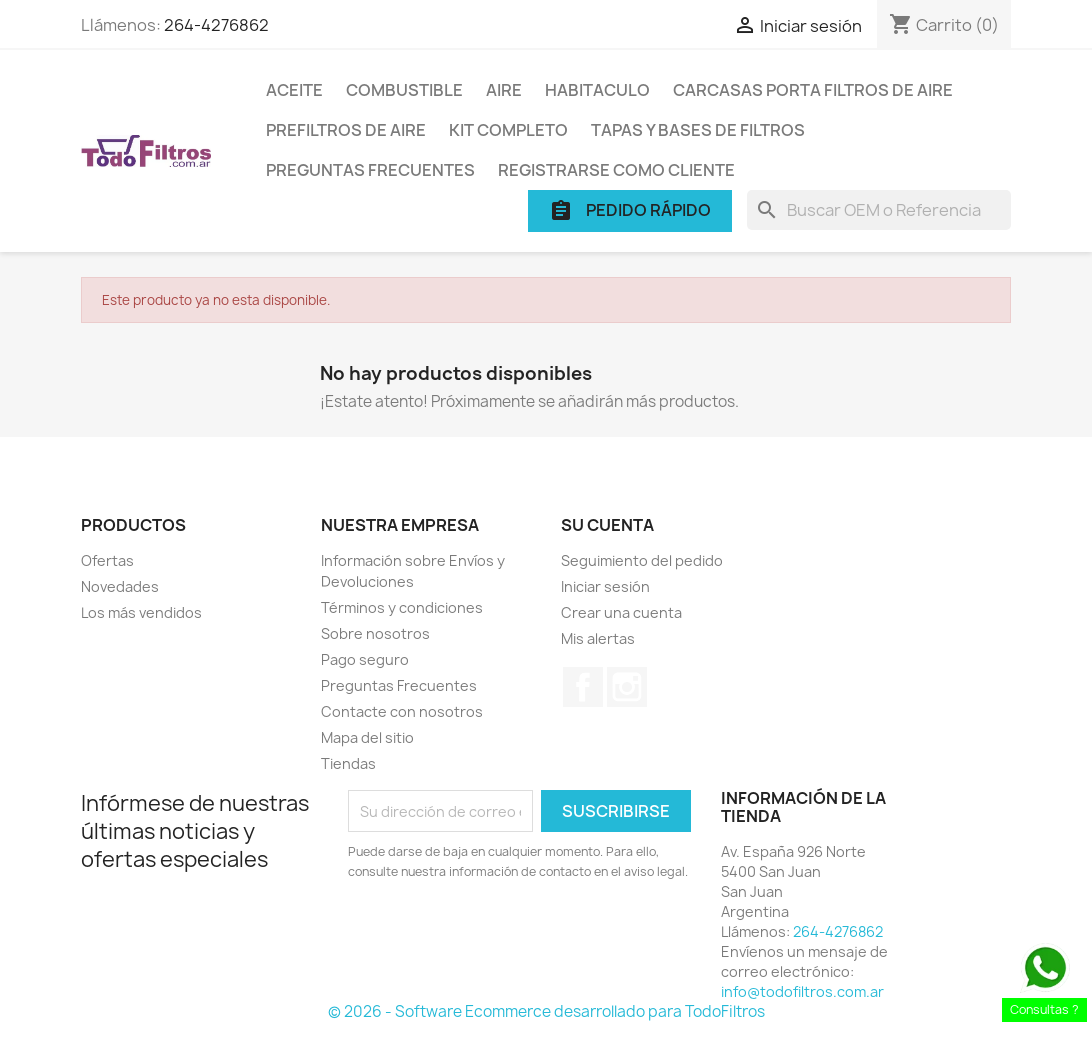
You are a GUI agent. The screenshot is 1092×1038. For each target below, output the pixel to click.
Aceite (294, 90)
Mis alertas (598, 638)
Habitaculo (597, 90)
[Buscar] (879, 210)
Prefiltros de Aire (346, 130)
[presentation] (515, 937)
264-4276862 (216, 25)
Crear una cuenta (621, 612)
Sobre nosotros (375, 633)
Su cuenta (607, 525)
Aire (504, 90)
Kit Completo (508, 130)
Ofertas (107, 560)
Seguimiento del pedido (642, 560)
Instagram (627, 687)
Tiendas (348, 763)
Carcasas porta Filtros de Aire (813, 90)
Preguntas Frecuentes (370, 170)
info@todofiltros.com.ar (802, 991)
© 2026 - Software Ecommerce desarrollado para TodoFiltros (546, 1011)
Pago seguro (365, 659)
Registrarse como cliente (616, 170)
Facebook (583, 687)
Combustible (404, 90)
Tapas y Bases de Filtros (698, 130)
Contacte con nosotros (402, 711)
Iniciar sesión (605, 586)
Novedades (120, 586)
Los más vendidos (141, 612)
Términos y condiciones (402, 607)
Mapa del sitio (367, 737)
